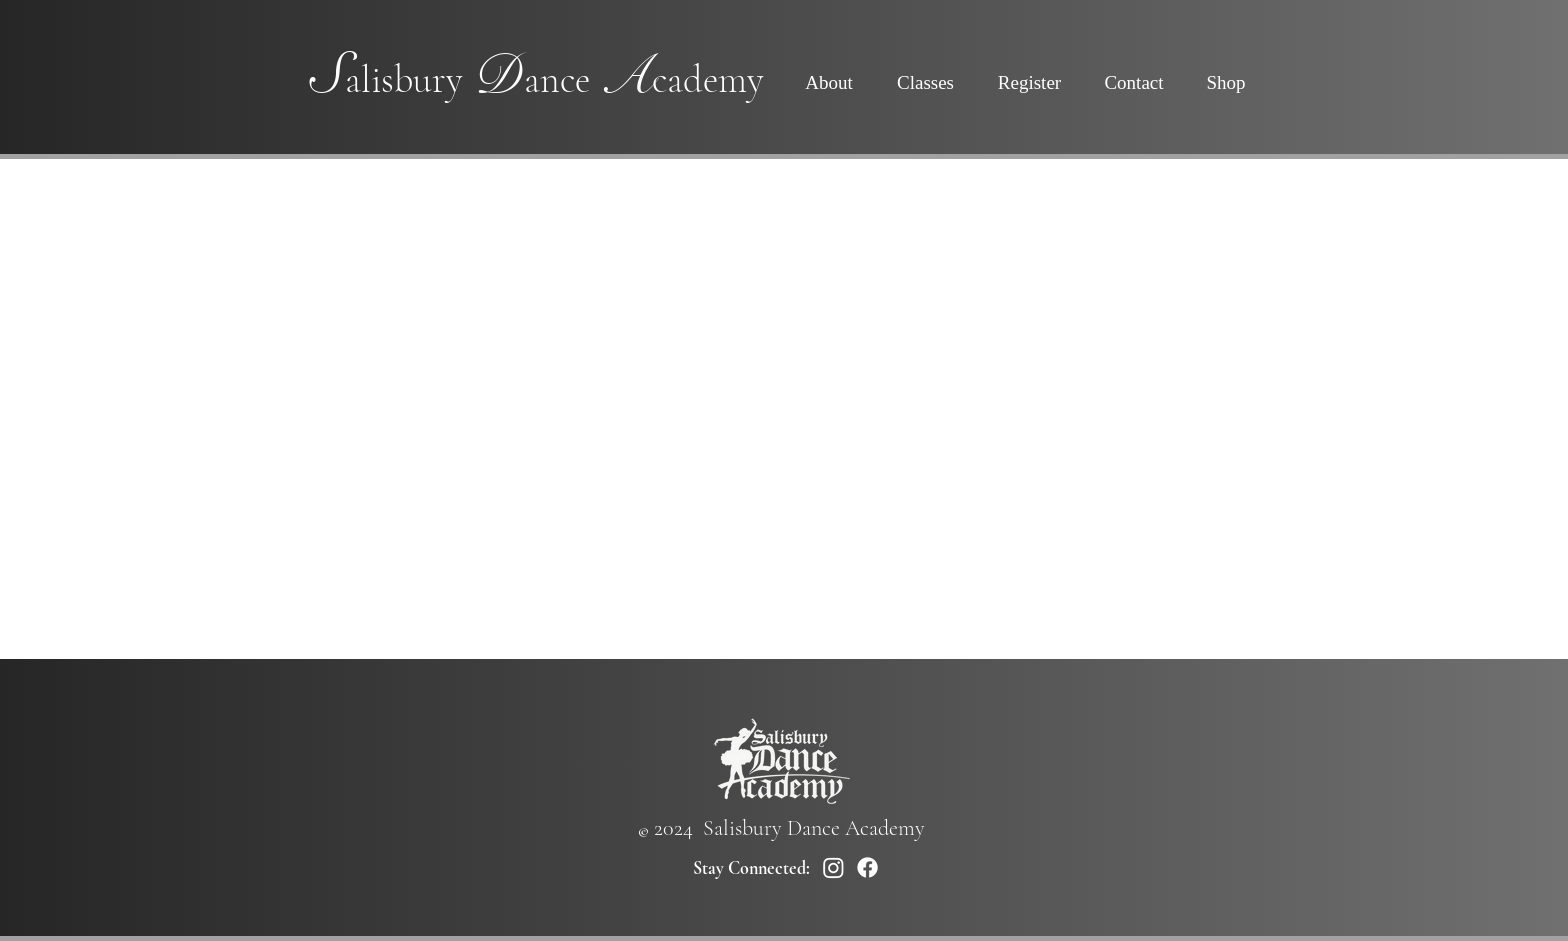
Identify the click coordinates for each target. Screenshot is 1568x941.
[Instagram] (833, 867)
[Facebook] (867, 867)
